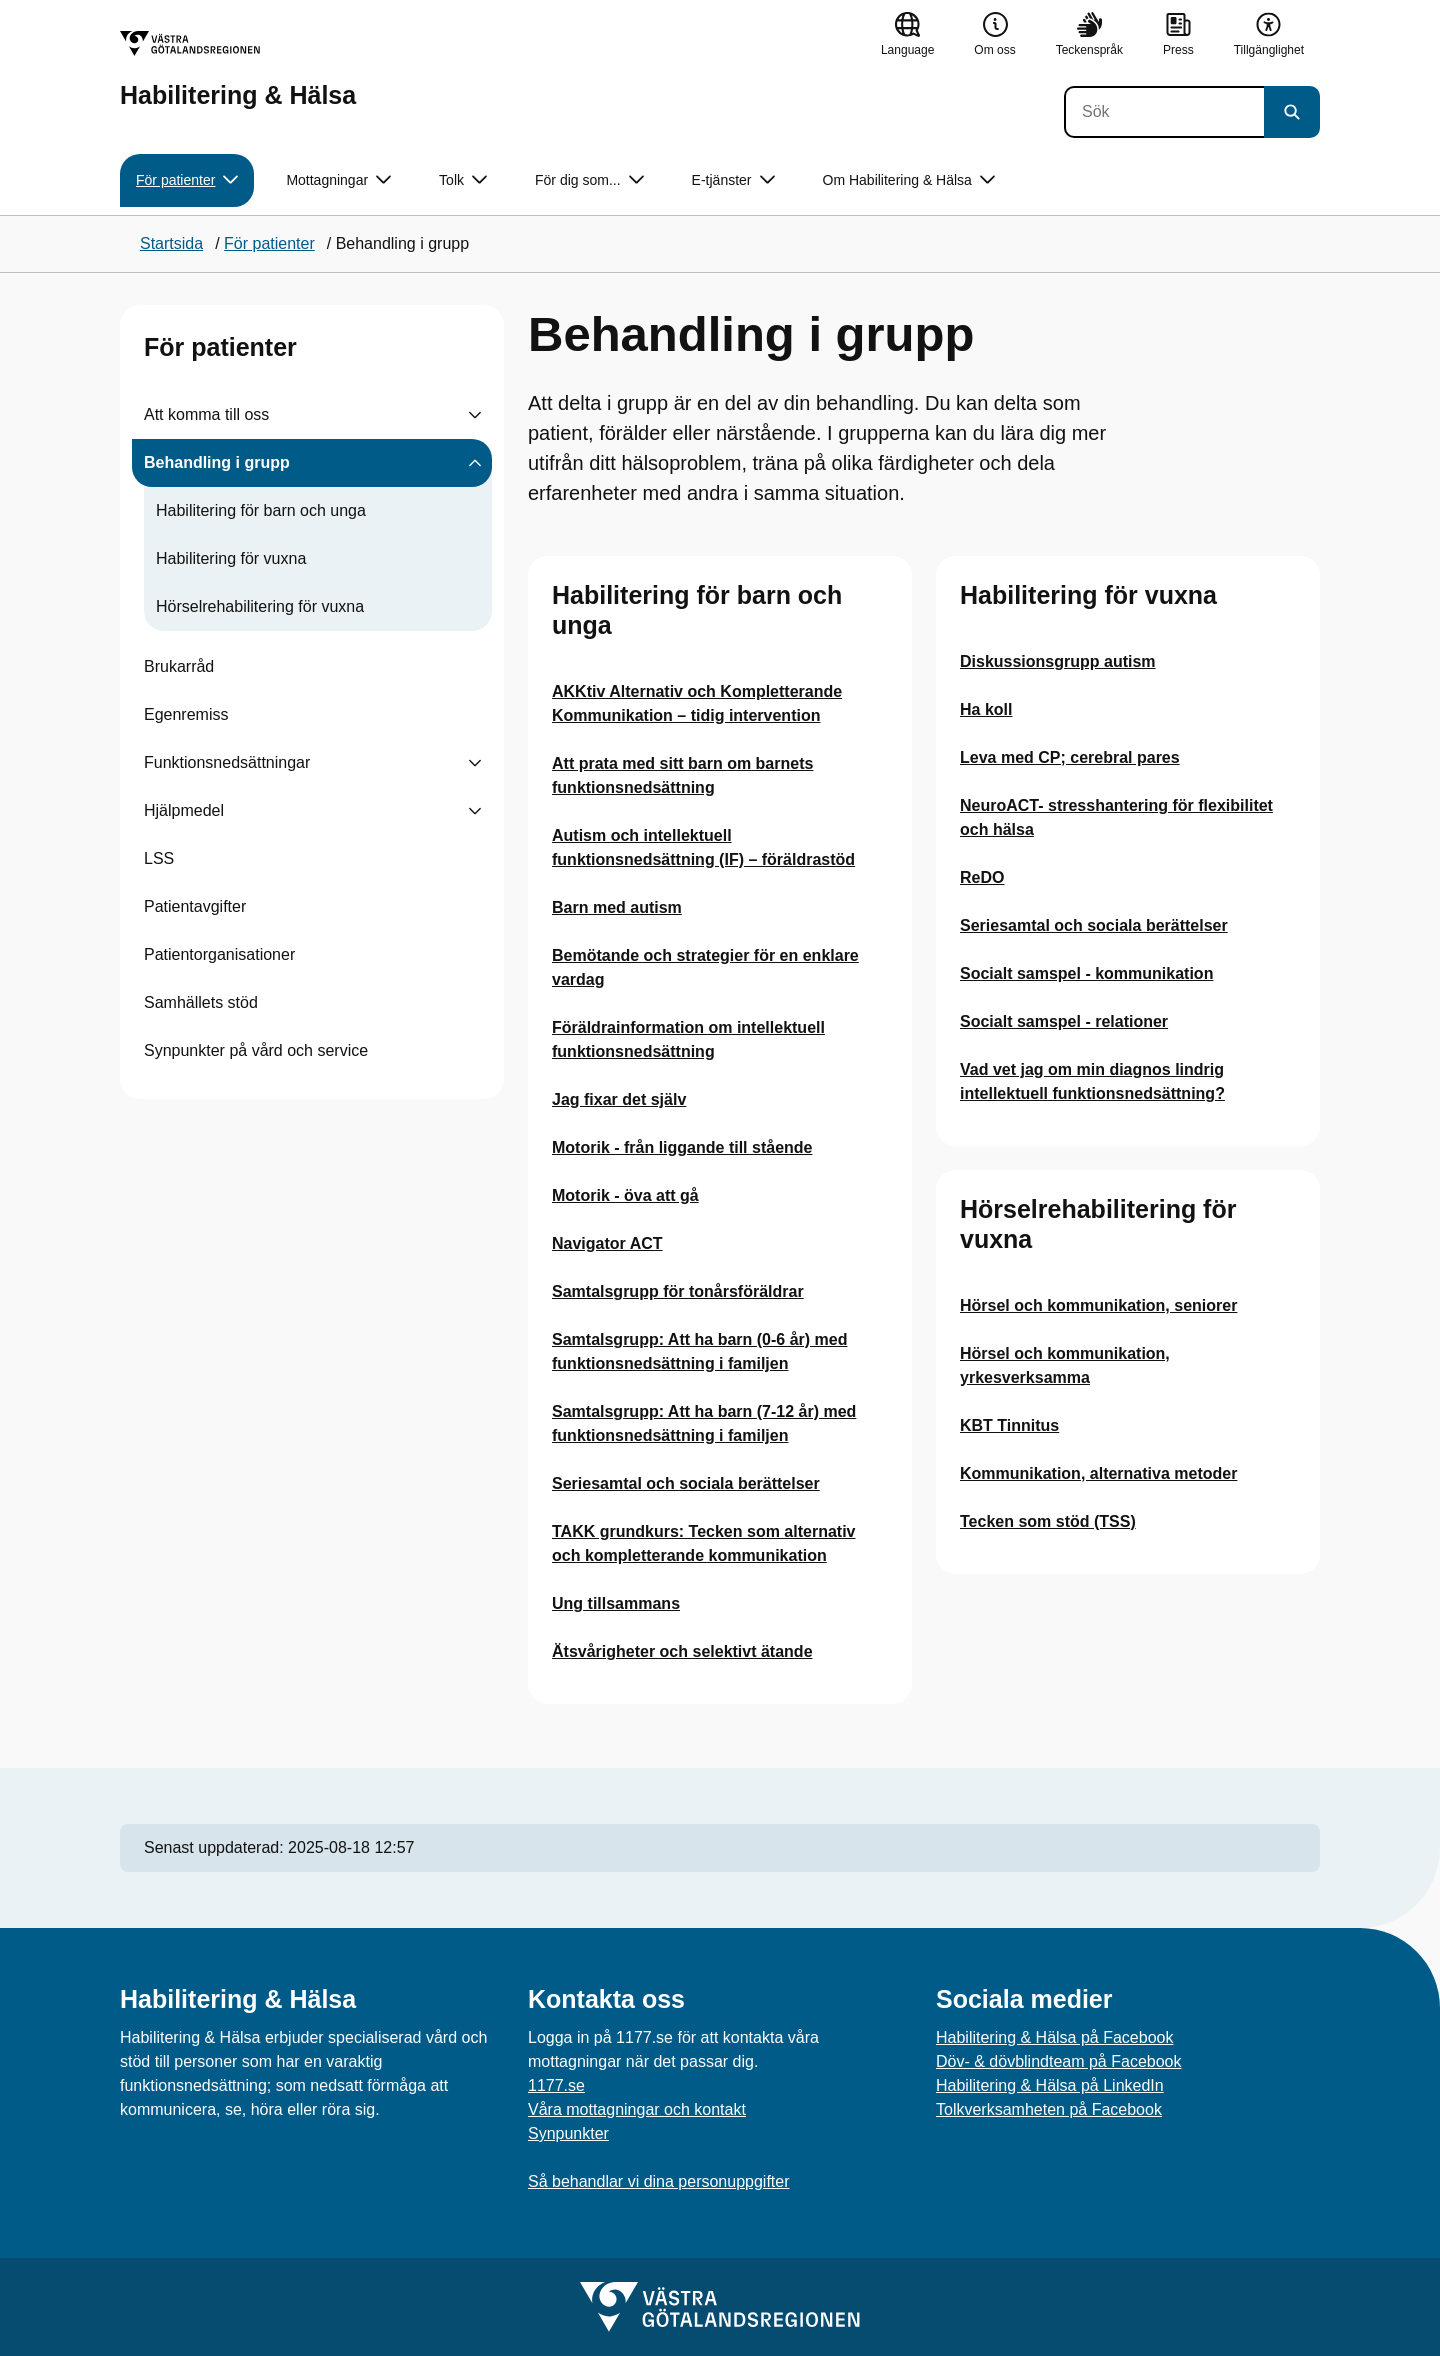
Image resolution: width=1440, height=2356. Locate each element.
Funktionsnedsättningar (227, 762)
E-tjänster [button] (733, 180)
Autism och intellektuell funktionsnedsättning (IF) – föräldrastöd (703, 847)
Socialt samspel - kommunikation (1086, 973)
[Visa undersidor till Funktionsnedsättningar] (475, 763)
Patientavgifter (195, 906)
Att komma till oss (206, 414)
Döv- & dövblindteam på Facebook (1058, 2061)
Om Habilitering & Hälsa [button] (909, 180)
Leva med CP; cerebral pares (1070, 757)
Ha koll (986, 709)
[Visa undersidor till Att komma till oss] (475, 415)
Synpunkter (568, 2133)
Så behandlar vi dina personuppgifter (659, 2181)
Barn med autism (617, 907)
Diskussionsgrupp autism (1058, 661)
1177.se (556, 2085)
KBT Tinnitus (1009, 1425)
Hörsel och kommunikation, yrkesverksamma (1065, 1365)
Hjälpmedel (184, 810)
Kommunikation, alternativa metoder (1098, 1473)
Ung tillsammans (616, 1603)
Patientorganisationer (219, 954)
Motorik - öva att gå (625, 1195)
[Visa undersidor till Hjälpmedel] (475, 811)
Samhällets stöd (201, 1002)
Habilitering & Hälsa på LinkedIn (1050, 2085)
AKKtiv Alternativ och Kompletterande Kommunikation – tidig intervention (697, 703)
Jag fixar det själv (619, 1099)
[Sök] (1164, 112)
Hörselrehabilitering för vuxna (260, 606)
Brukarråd (179, 666)
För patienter (220, 347)
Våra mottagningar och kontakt (637, 2109)
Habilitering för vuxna (231, 558)
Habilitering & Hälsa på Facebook (1054, 2037)
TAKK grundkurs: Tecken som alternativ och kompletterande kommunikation (703, 1543)
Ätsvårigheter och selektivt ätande (682, 1651)
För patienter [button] (187, 180)
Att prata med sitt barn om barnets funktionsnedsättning (682, 775)
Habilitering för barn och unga (261, 510)
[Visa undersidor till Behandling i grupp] (475, 463)
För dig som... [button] (589, 180)
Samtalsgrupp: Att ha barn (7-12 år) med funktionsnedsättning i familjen (704, 1423)
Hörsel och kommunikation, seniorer (1098, 1305)
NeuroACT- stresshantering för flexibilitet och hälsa (1116, 817)
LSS (159, 858)
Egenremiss (186, 714)
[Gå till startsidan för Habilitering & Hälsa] (238, 69)
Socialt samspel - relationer (1064, 1021)
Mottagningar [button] (338, 180)
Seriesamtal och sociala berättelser (686, 1483)
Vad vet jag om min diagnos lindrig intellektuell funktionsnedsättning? (1092, 1081)
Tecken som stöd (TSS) (1048, 1521)
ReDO (982, 877)
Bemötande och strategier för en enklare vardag (705, 967)
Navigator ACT (607, 1243)
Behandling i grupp (217, 462)
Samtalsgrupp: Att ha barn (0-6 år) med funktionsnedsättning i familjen (699, 1351)
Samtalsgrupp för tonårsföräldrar (678, 1291)
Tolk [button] (463, 180)
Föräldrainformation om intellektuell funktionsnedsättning (688, 1039)
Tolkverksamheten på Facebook (1049, 2109)
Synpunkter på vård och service (256, 1050)
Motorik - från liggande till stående (682, 1147)
